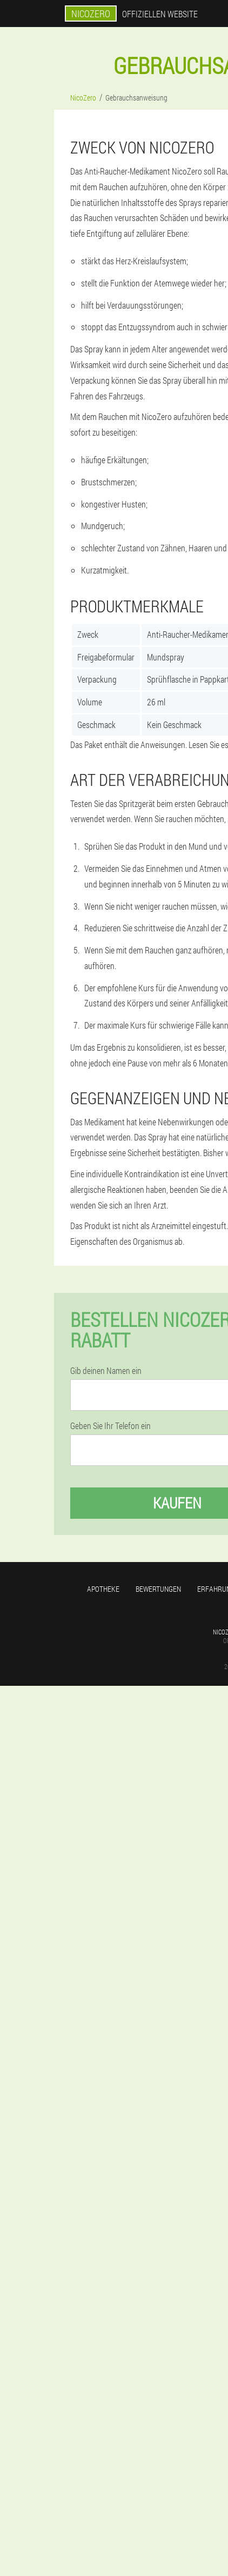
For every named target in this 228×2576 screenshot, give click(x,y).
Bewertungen (158, 1589)
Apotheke (103, 1589)
